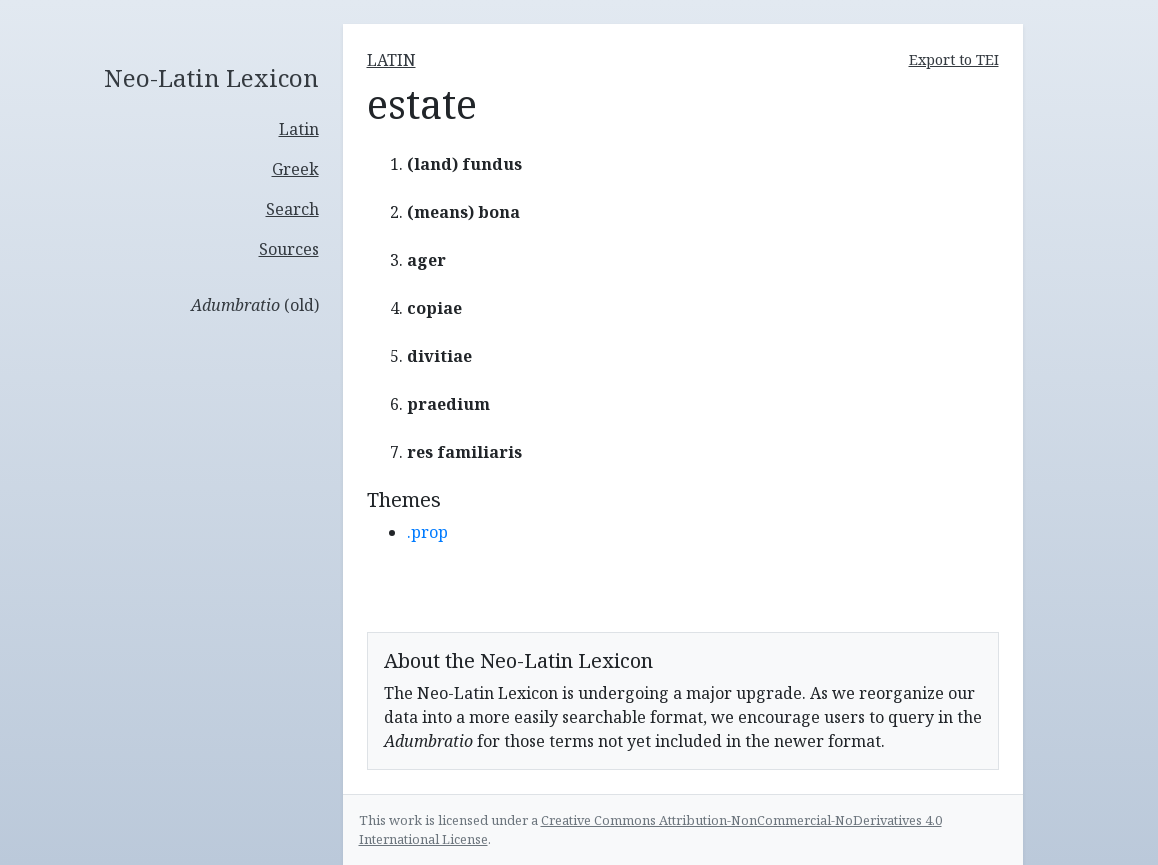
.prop (427, 532)
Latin (299, 129)
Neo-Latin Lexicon (211, 78)
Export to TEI (954, 59)
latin (391, 60)
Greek (295, 169)
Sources (289, 249)
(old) (255, 305)
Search (292, 209)
